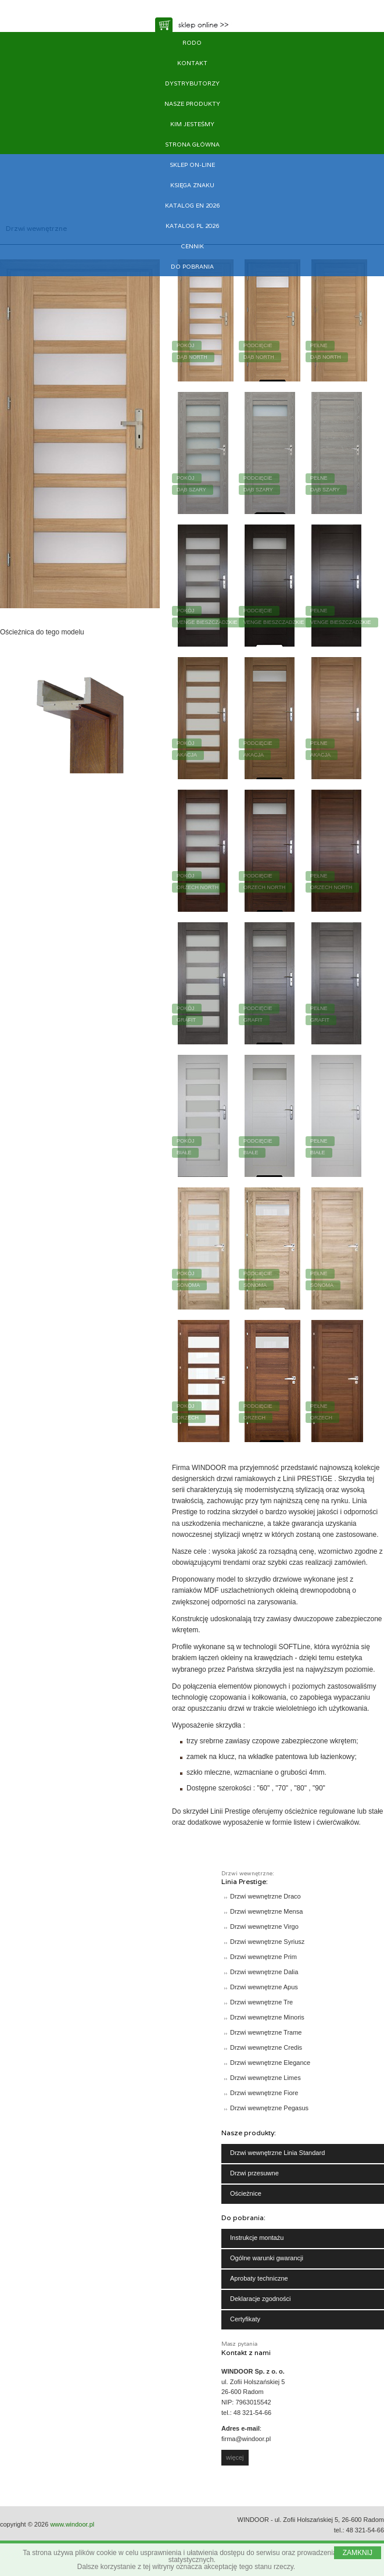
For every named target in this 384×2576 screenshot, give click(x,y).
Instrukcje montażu (256, 2237)
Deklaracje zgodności (260, 2298)
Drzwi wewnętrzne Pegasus (269, 2107)
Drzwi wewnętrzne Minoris (267, 2017)
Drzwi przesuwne (254, 2173)
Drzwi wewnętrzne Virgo (264, 1926)
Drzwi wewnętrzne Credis (266, 2047)
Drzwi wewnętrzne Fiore (264, 2092)
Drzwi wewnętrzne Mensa (266, 1911)
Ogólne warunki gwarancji (266, 2257)
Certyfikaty (245, 2318)
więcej (235, 2457)
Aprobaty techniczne (259, 2278)
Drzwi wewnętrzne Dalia (264, 1971)
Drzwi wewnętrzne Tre (261, 2002)
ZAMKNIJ (357, 2553)
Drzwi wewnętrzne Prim (263, 1956)
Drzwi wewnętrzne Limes (265, 2077)
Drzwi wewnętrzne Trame (266, 2032)
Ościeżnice (245, 2193)
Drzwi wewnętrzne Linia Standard (277, 2152)
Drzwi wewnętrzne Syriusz (267, 1941)
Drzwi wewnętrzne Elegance (270, 2062)
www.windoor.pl (72, 2524)
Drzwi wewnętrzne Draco (265, 1896)
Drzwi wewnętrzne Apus (264, 1986)
